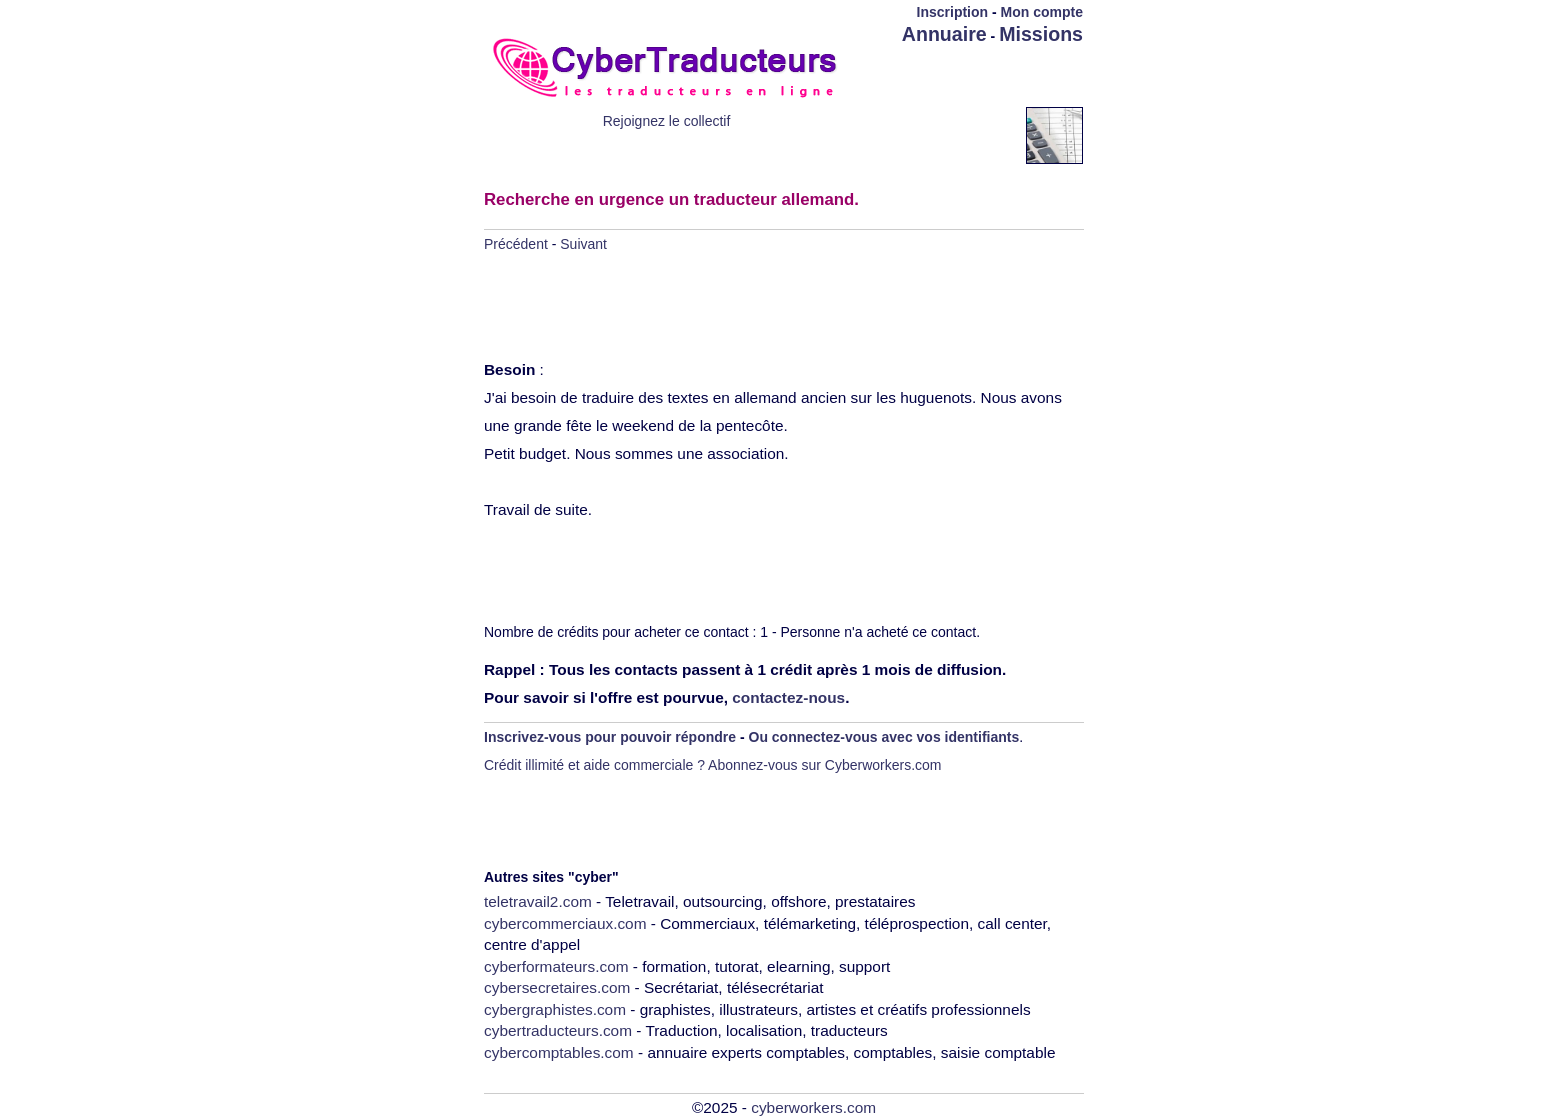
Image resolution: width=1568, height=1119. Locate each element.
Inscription (953, 12)
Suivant (583, 244)
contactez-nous (788, 697)
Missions (1041, 34)
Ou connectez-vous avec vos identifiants (884, 737)
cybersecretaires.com (557, 987)
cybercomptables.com (559, 1052)
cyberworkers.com (813, 1107)
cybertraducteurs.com (558, 1030)
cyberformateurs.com (556, 966)
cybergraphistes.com (555, 1009)
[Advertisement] (966, 77)
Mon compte (1042, 12)
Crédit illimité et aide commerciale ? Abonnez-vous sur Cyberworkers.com (713, 765)
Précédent (516, 244)
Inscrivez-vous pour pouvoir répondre (610, 737)
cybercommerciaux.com (565, 923)
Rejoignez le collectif (667, 121)
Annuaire (944, 34)
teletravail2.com (538, 901)
